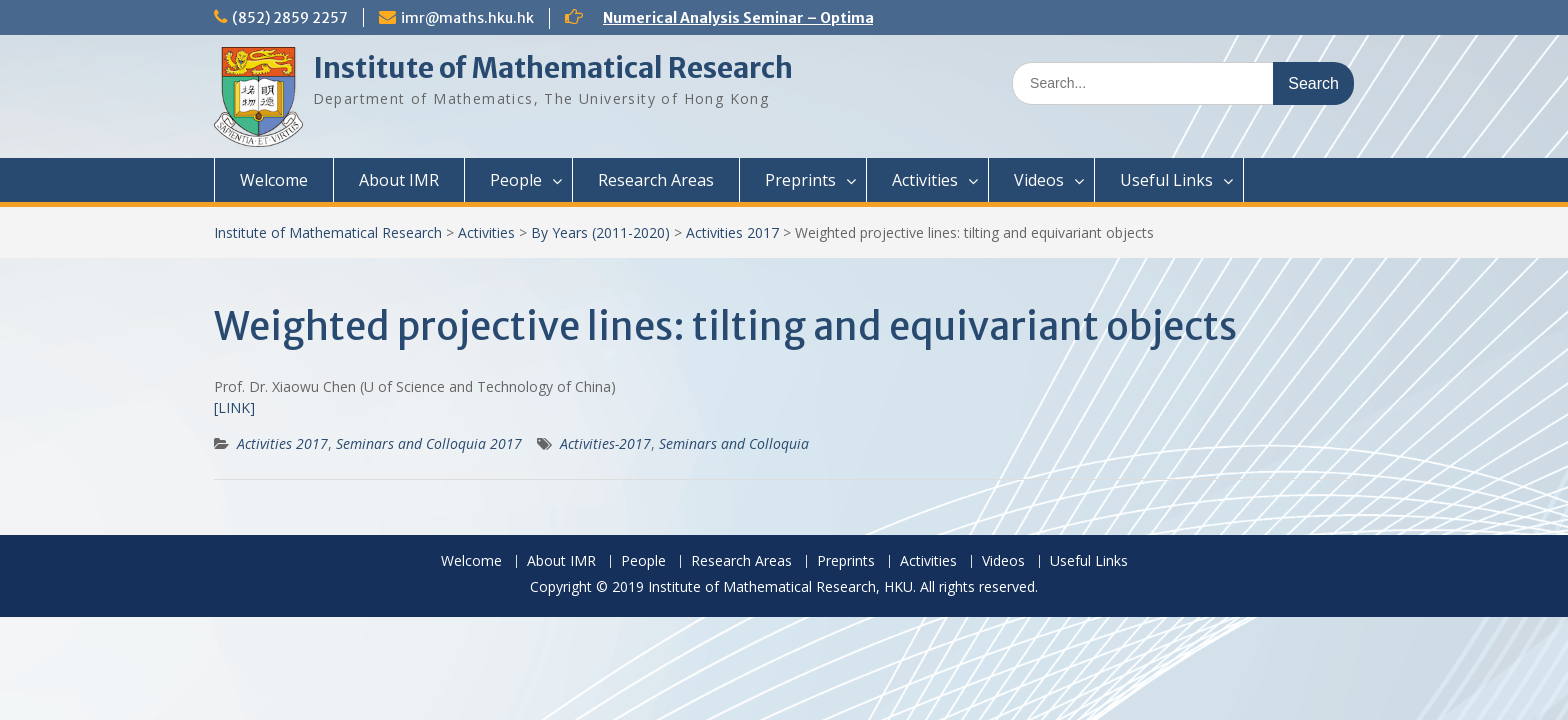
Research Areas (656, 180)
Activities (925, 180)
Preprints (800, 180)
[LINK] (234, 407)
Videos (1039, 180)
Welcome (274, 180)
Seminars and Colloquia (734, 443)
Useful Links (1166, 180)
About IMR (399, 180)
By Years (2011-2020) (600, 232)
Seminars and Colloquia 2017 (429, 443)
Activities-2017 (605, 443)
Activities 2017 (732, 232)
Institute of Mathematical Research (553, 68)
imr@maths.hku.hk (467, 18)
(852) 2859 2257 (290, 18)
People (516, 180)
